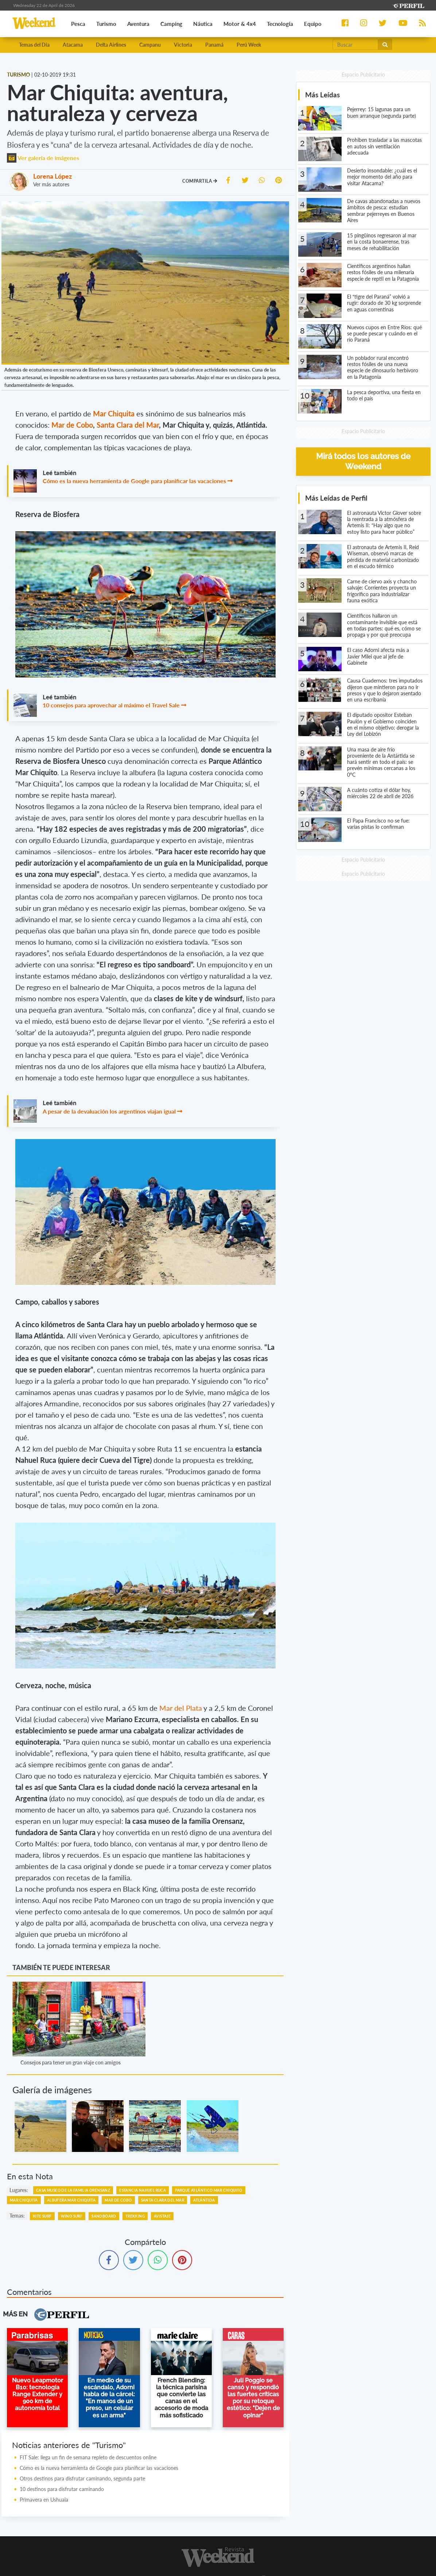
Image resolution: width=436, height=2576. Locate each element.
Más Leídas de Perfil (336, 498)
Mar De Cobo (118, 2200)
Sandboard (104, 2216)
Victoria (183, 45)
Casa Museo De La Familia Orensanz (73, 2190)
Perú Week (249, 45)
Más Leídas (322, 94)
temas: (17, 2215)
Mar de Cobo (72, 424)
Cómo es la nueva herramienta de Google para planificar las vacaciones (134, 480)
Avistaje (162, 2216)
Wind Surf (72, 2216)
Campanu (150, 45)
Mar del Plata (181, 1707)
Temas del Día (34, 45)
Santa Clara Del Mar (162, 2200)
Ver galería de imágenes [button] (43, 157)
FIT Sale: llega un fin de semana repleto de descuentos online (88, 2457)
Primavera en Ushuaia (44, 2500)
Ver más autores (51, 184)
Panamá (214, 45)
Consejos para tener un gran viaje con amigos (70, 2062)
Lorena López (52, 176)
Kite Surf (42, 2216)
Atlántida (204, 2200)
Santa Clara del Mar (128, 424)
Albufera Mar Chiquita (71, 2200)
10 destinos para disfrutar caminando (62, 2489)
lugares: (18, 2190)
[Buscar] (355, 44)
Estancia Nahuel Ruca (142, 2190)
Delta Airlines (111, 45)
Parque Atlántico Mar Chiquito (208, 2190)
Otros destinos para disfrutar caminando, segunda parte (82, 2478)
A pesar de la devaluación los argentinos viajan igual (109, 1111)
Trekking (135, 2216)
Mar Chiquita (24, 2200)
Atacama (73, 45)
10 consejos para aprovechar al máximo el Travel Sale (111, 705)
